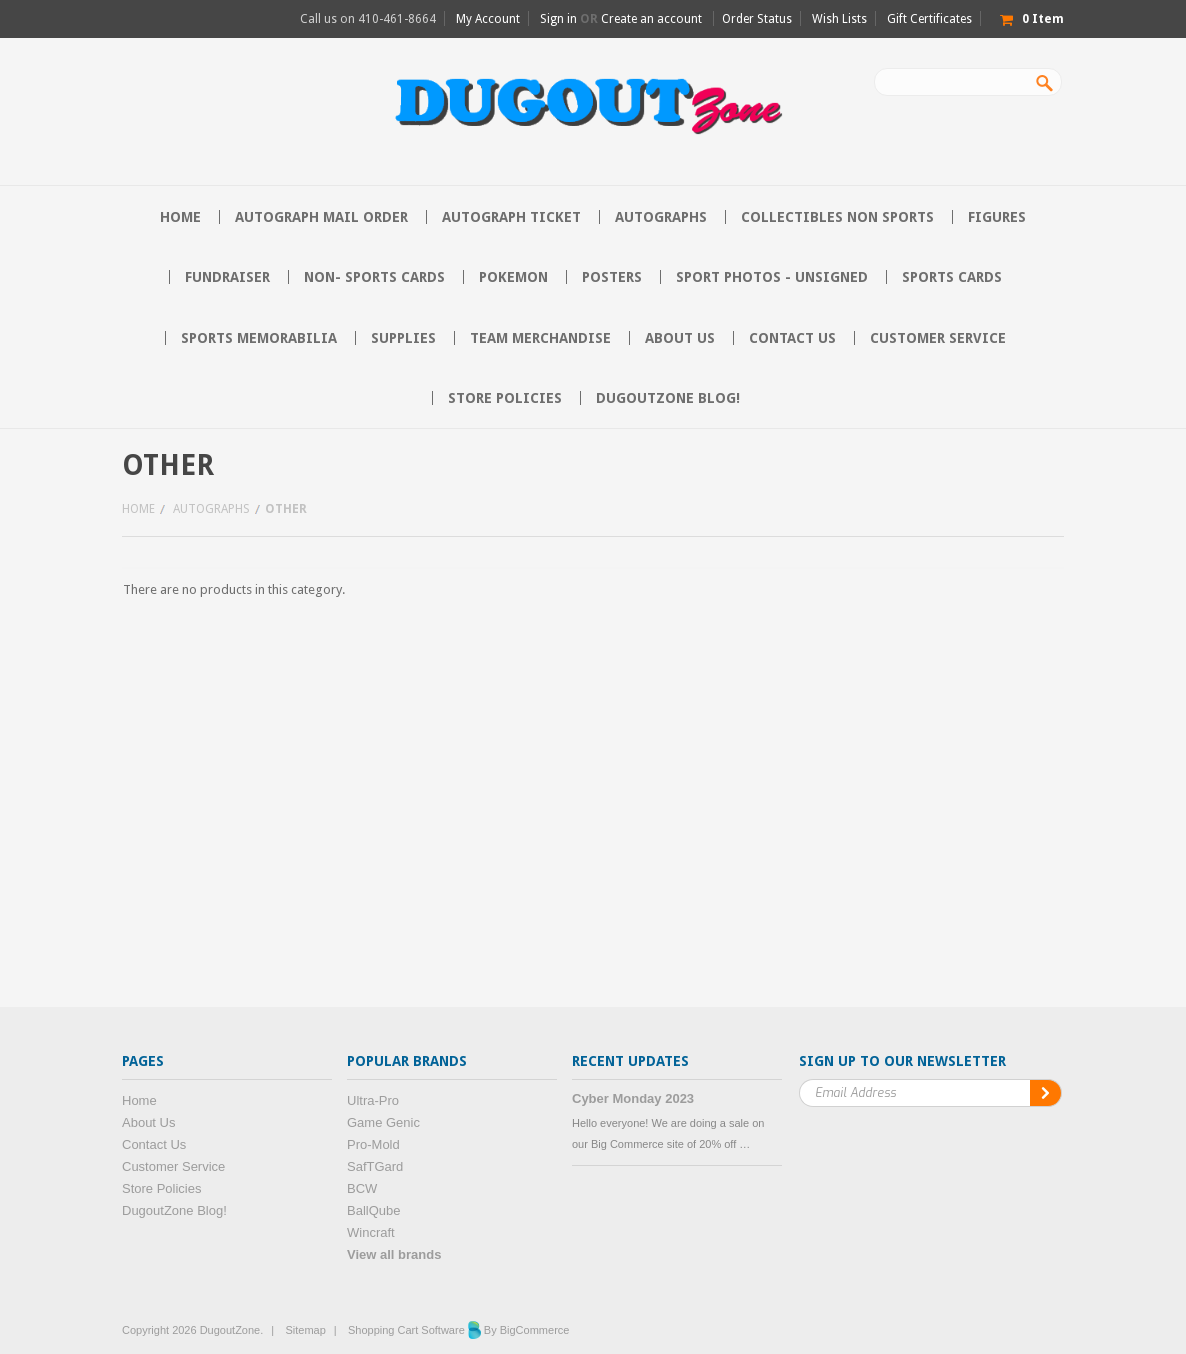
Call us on (368, 19)
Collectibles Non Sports (837, 217)
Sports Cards (952, 277)
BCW (362, 1188)
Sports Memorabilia (259, 338)
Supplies (403, 338)
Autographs (661, 217)
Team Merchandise (540, 338)
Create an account (651, 19)
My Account (488, 19)
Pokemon (513, 277)
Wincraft (371, 1232)
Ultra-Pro (373, 1100)
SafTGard (375, 1166)
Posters (612, 277)
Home (138, 509)
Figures (997, 217)
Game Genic (383, 1122)
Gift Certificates (929, 19)
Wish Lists (839, 19)
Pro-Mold (373, 1144)
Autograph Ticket (511, 217)
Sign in (558, 19)
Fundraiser (227, 277)
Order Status (757, 19)
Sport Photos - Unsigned (772, 277)
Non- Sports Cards (374, 277)
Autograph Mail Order (321, 217)
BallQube (373, 1210)
